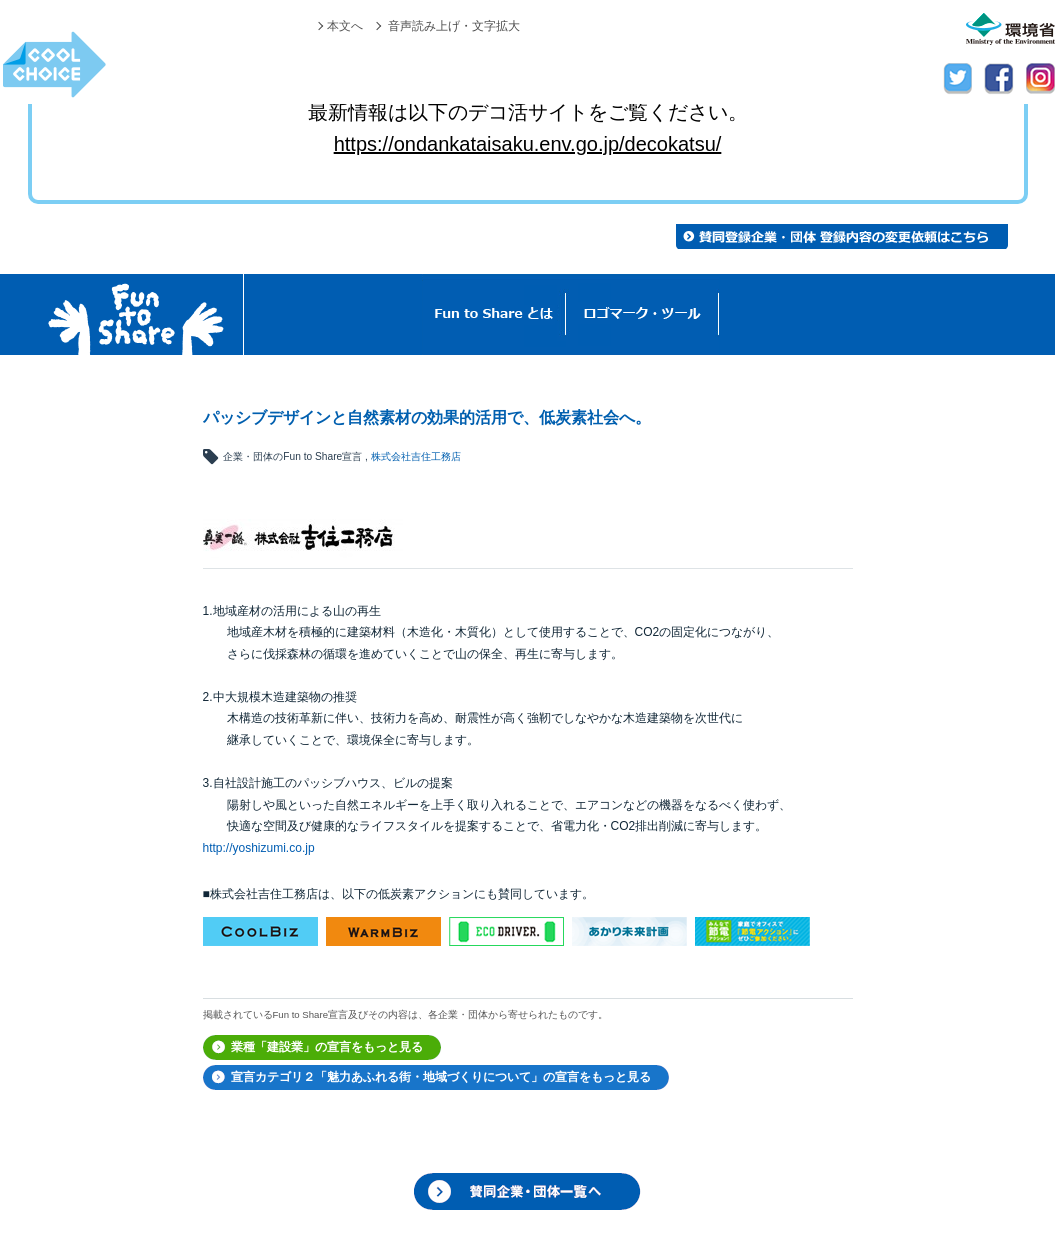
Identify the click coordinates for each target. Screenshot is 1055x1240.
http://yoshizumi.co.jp (259, 848)
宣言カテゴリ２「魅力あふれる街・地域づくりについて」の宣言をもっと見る (441, 1077)
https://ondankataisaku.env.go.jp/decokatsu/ (528, 144)
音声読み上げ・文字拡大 (454, 26)
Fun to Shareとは (494, 314)
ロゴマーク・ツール (642, 314)
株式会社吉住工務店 (416, 456)
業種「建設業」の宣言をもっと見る (327, 1047)
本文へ (345, 26)
